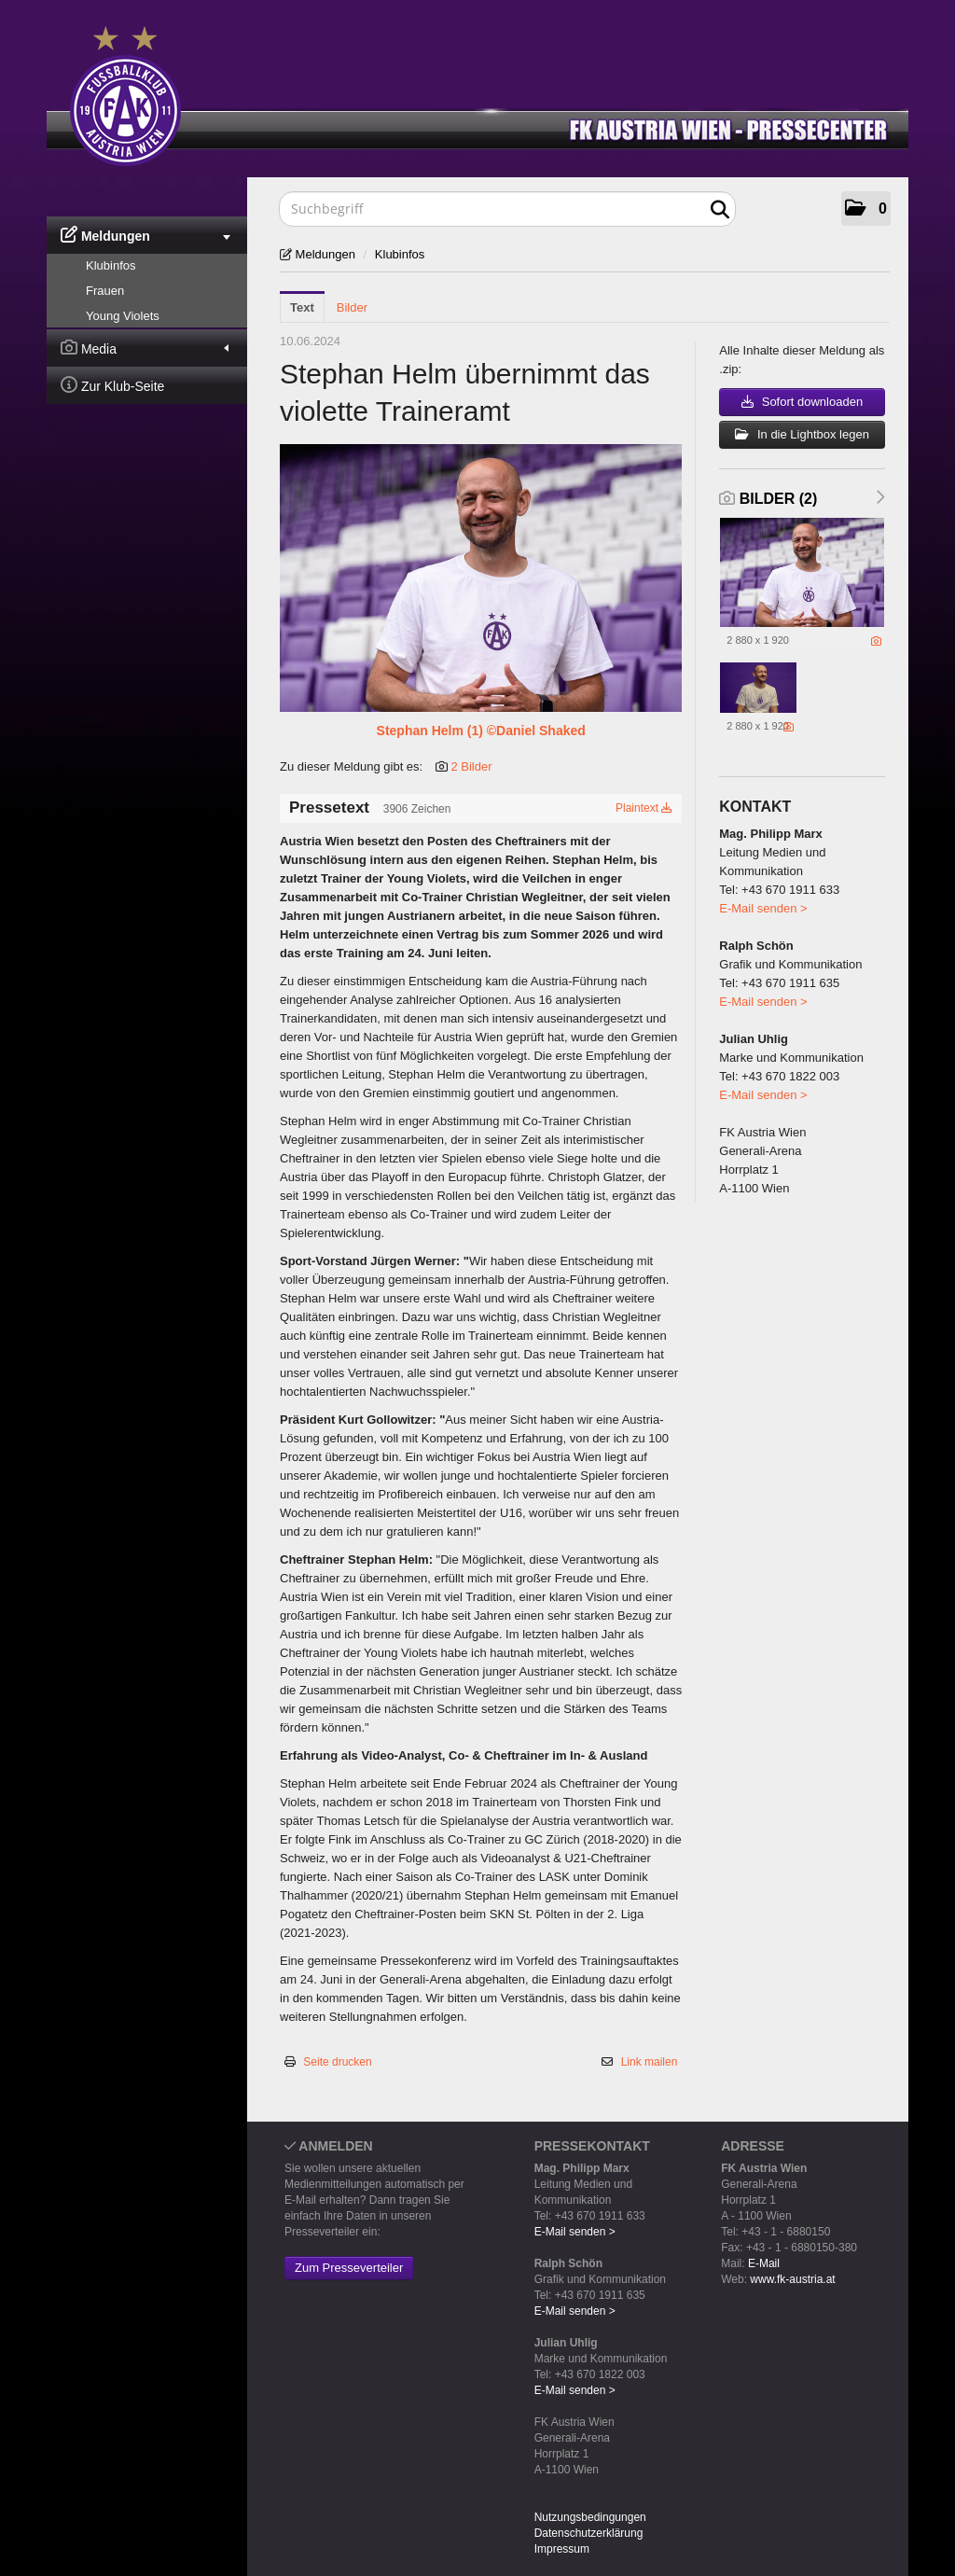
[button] (866, 208)
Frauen (105, 291)
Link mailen (649, 2061)
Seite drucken (337, 2061)
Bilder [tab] (352, 307)
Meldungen (145, 235)
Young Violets (122, 316)
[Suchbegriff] (507, 209)
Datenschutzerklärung (589, 2533)
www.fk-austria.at (792, 2279)
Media (144, 347)
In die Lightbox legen (802, 434)
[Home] (491, 92)
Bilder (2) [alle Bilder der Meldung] (768, 499)
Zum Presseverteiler (349, 2268)
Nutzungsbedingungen (590, 2517)
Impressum (561, 2548)
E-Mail (764, 2263)
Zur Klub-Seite (112, 385)
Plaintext (644, 808)
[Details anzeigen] (876, 641)
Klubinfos (110, 265)
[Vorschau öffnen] (481, 578)
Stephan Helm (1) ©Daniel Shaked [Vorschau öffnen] (481, 730)
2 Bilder (470, 766)
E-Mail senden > (763, 908)
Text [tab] (302, 307)
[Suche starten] (719, 210)
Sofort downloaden (802, 402)
